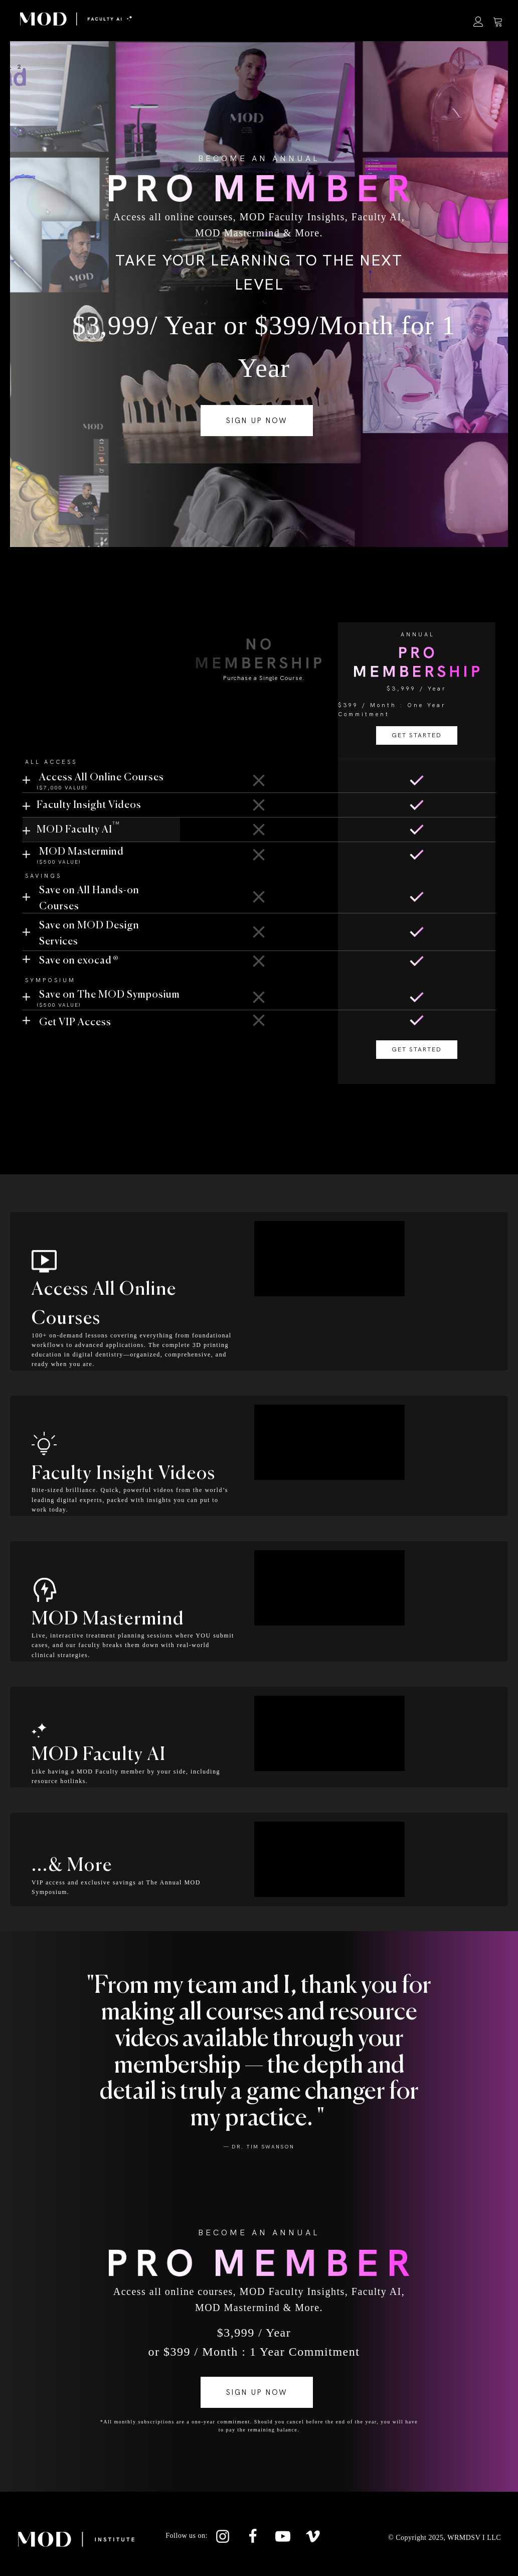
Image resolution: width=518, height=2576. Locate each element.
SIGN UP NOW (256, 421)
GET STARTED (259, 720)
